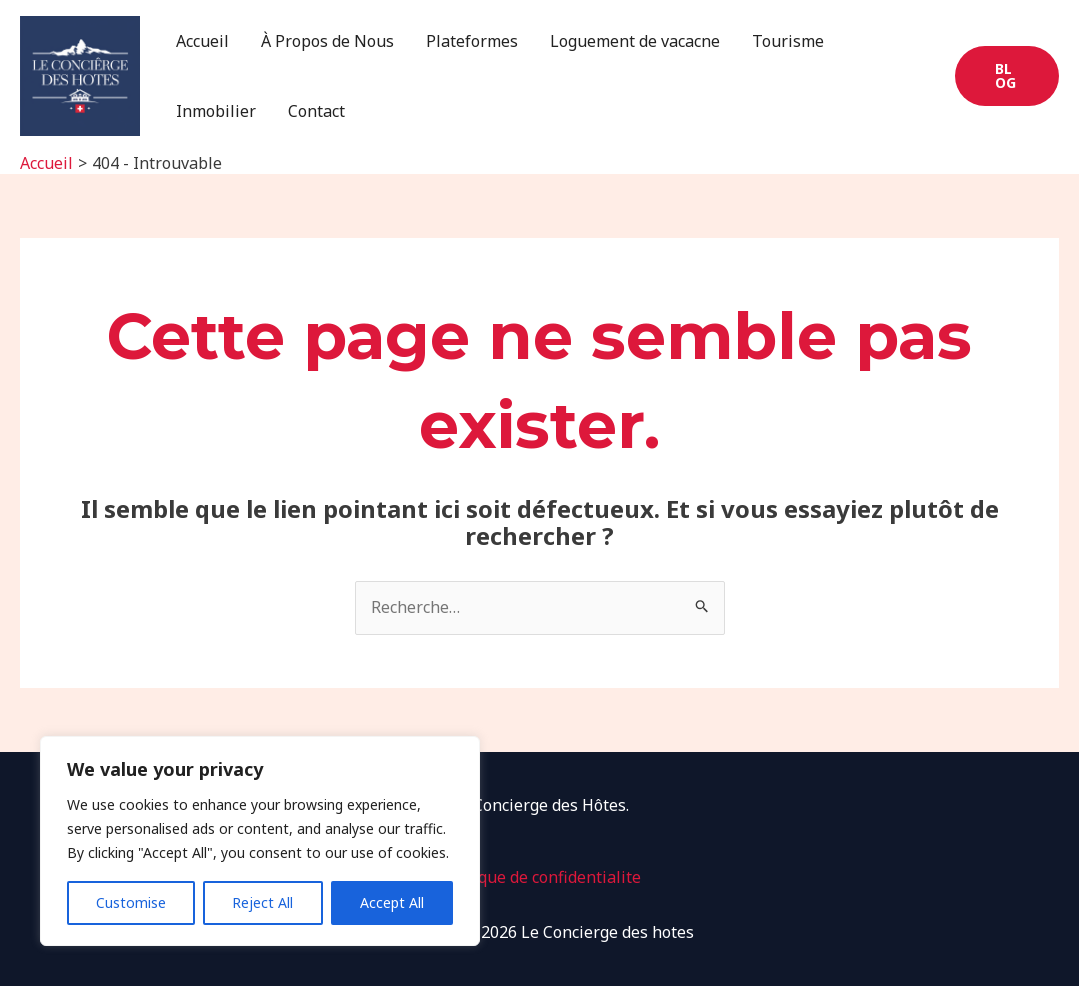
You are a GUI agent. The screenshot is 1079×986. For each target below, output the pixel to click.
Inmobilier (216, 111)
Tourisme (788, 41)
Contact (316, 111)
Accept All (392, 902)
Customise (131, 902)
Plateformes (472, 41)
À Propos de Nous (327, 41)
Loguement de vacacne (635, 41)
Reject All (262, 902)
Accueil (202, 41)
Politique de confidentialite (539, 877)
